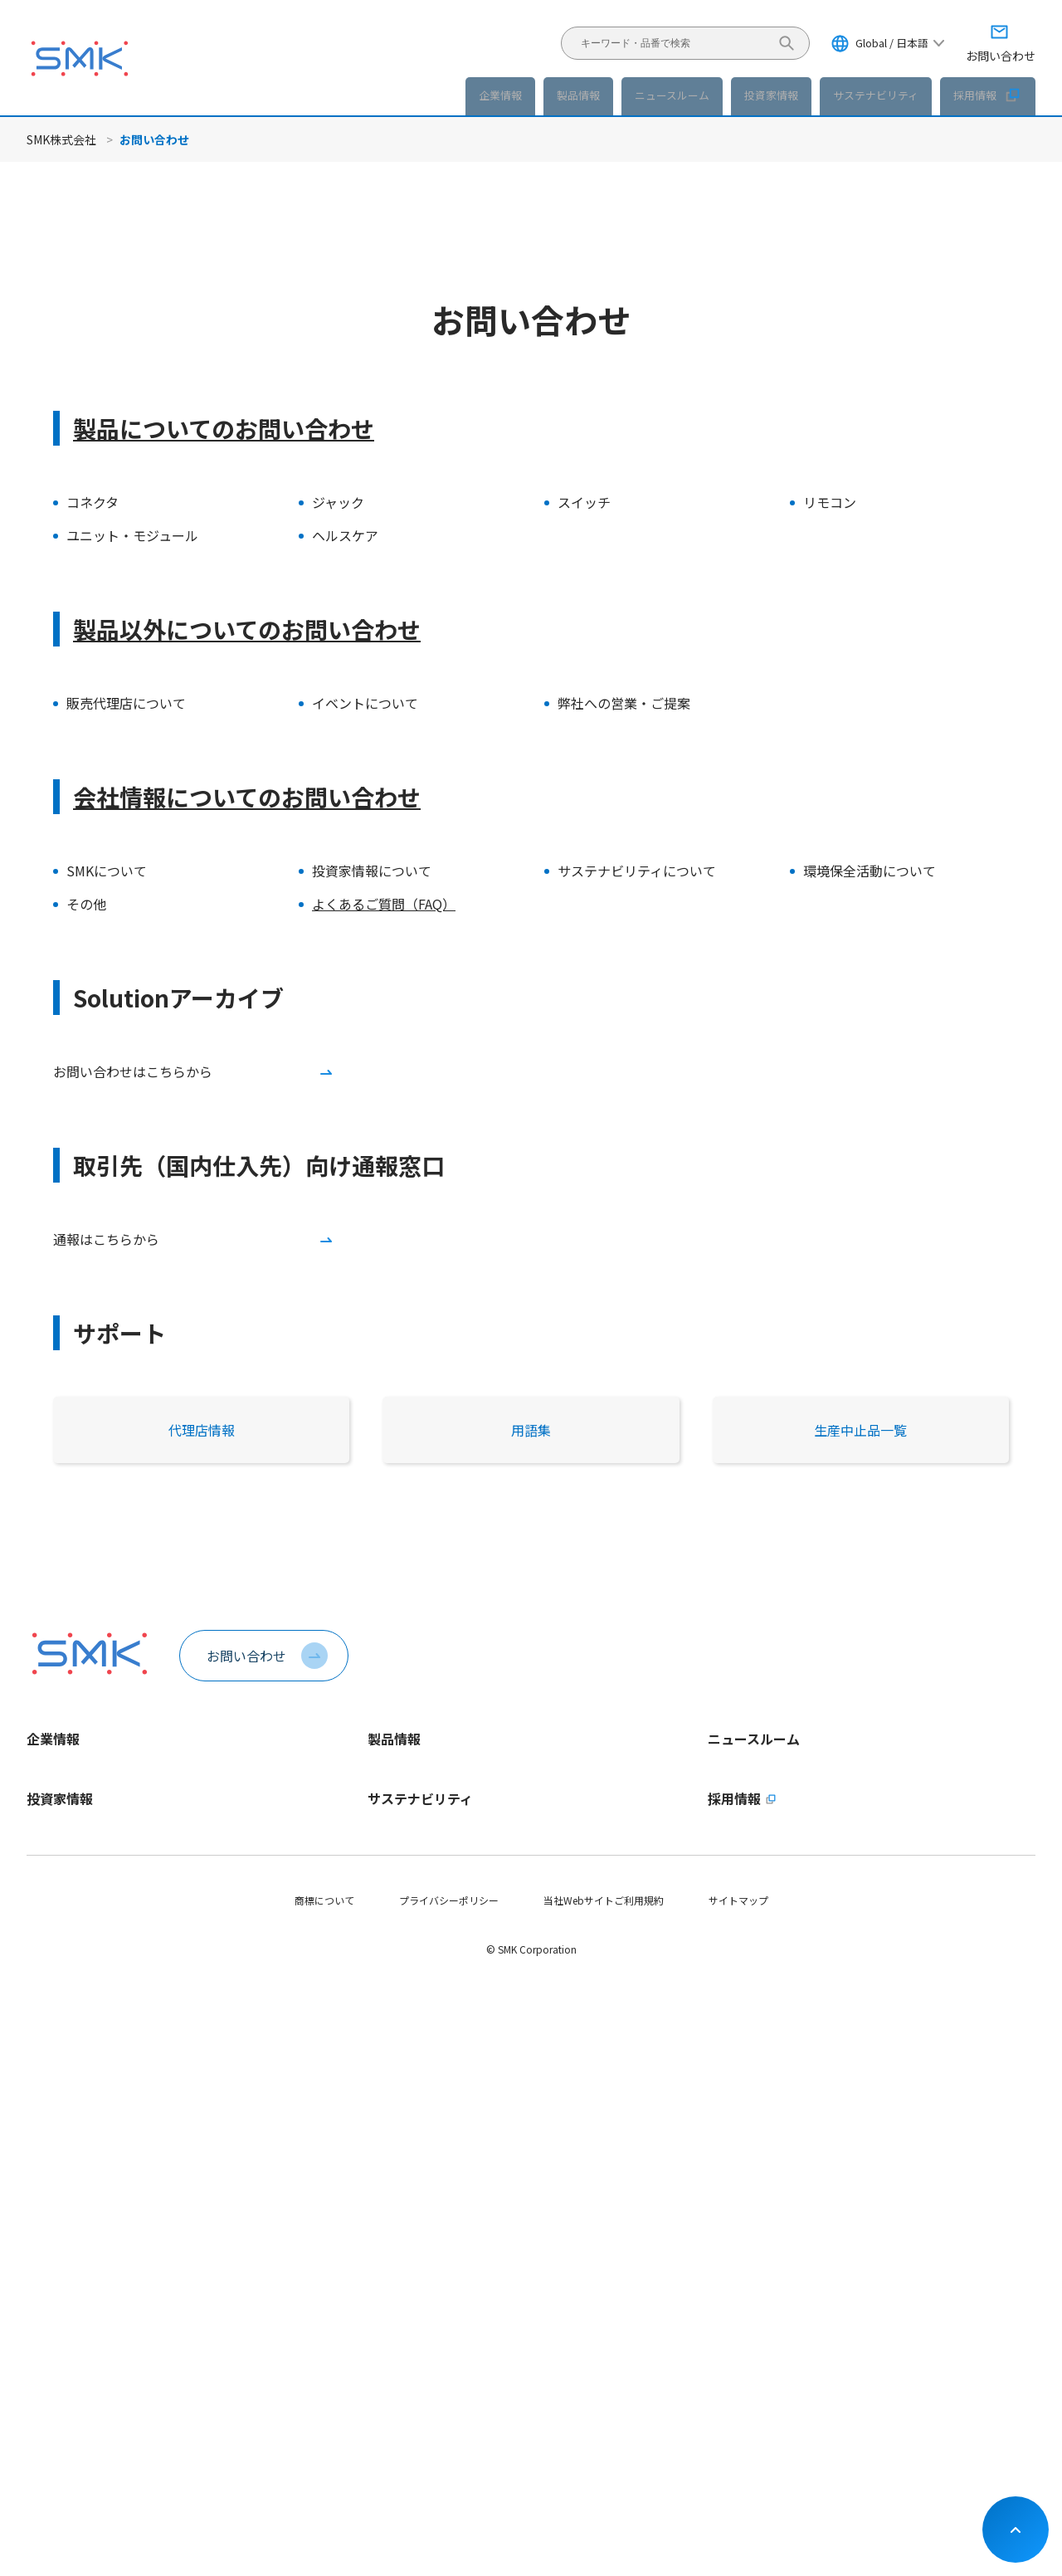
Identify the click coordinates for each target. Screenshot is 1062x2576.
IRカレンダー (56, 2371)
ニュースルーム (754, 1739)
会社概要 (46, 1860)
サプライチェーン (407, 2315)
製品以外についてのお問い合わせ (247, 629)
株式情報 (46, 2315)
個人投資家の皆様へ (71, 2202)
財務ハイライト (61, 2174)
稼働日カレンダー (66, 2001)
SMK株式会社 (61, 139)
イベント (728, 1860)
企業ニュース (737, 1776)
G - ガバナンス (400, 2287)
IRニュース (732, 1832)
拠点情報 (46, 1917)
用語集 (531, 1430)
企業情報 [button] (500, 95)
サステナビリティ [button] (875, 95)
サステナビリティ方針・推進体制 (442, 2146)
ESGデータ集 (397, 2202)
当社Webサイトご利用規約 (603, 2493)
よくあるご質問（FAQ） (383, 904)
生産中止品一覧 (860, 1430)
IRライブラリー (61, 2259)
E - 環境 (385, 2230)
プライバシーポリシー (449, 2493)
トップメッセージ (66, 1776)
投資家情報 (60, 2081)
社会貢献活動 (397, 2343)
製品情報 (578, 95)
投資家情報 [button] (771, 95)
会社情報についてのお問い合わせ (247, 796)
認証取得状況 (56, 1945)
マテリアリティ (402, 2174)
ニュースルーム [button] (672, 95)
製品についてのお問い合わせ (223, 428)
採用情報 (987, 95)
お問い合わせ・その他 (76, 2400)
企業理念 (46, 1832)
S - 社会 (385, 2259)
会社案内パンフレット (77, 1973)
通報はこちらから (106, 1239)
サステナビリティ (420, 2081)
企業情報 (53, 1739)
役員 (36, 1888)
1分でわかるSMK (64, 1804)
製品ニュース (737, 1804)
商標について (324, 2493)
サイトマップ (738, 2493)
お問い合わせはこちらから (132, 1071)
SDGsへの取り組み (409, 2371)
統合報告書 (51, 2287)
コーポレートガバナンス (81, 2343)
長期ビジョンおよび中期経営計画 (101, 2146)
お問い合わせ (246, 1656)
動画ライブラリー (66, 2029)
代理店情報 (201, 1430)
